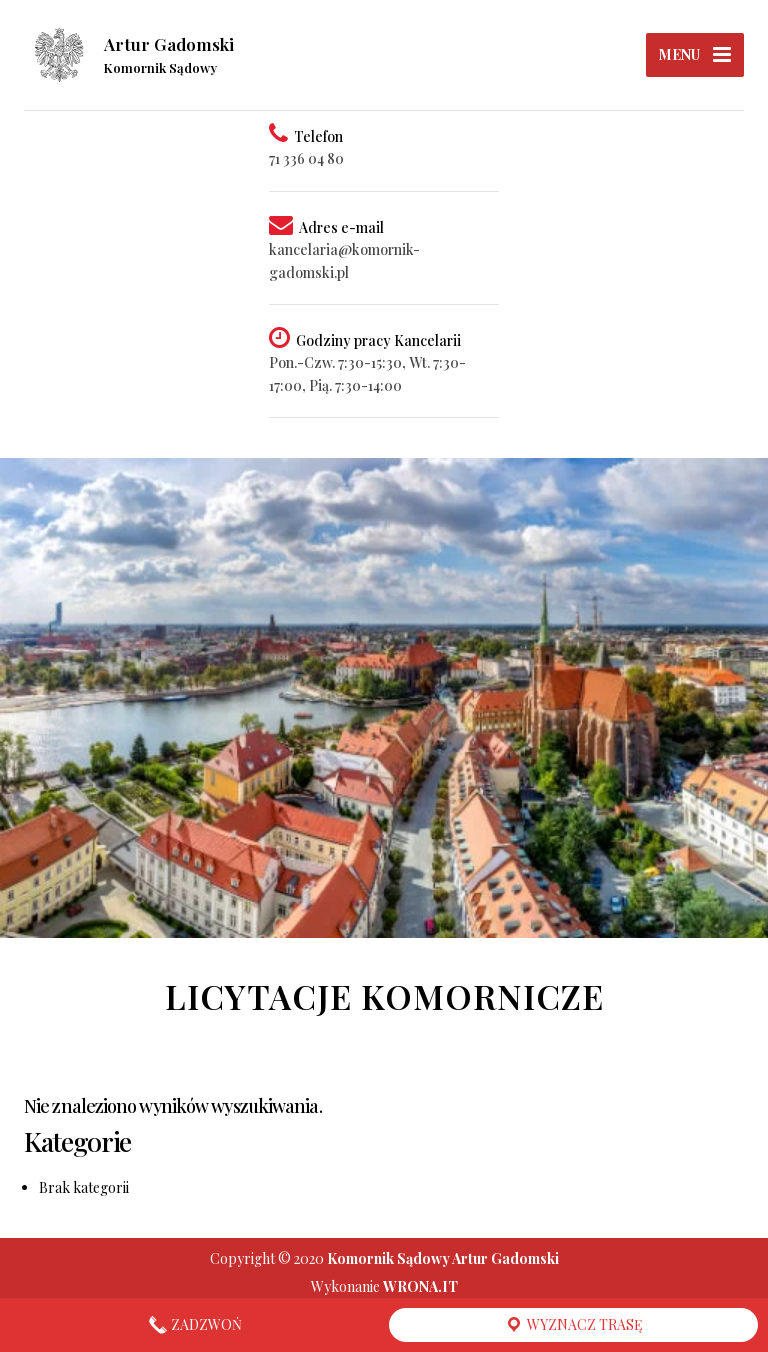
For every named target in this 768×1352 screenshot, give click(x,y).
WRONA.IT (420, 1286)
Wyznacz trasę (573, 1325)
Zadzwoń (195, 1325)
